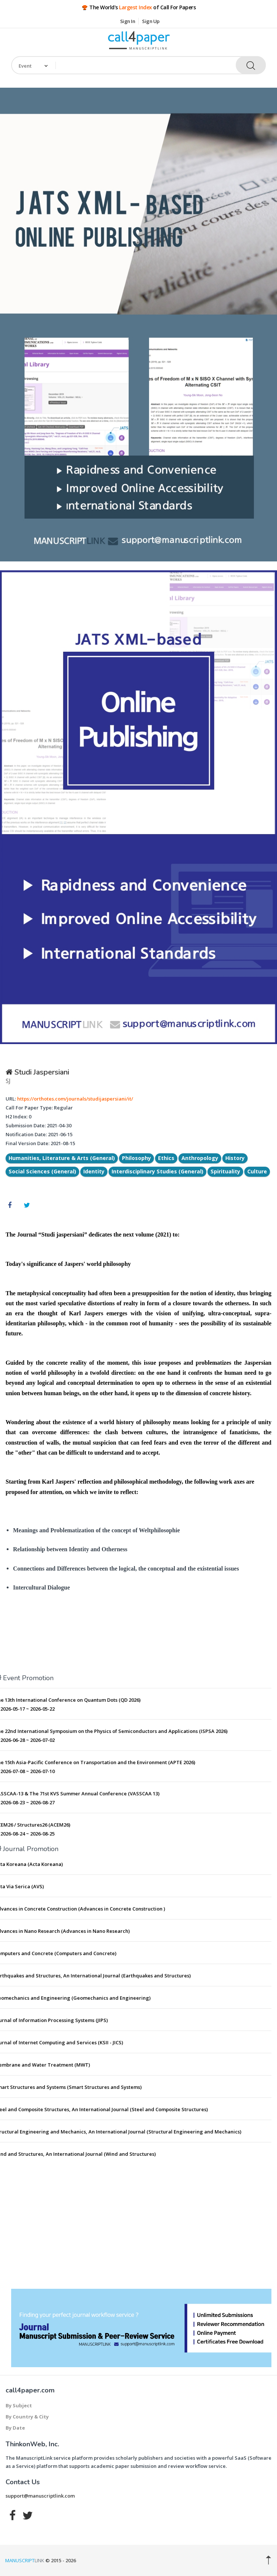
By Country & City (27, 2416)
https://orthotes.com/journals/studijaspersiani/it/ (75, 1098)
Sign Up (151, 21)
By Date (15, 2427)
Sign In (127, 21)
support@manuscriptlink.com (40, 2495)
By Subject (19, 2405)
